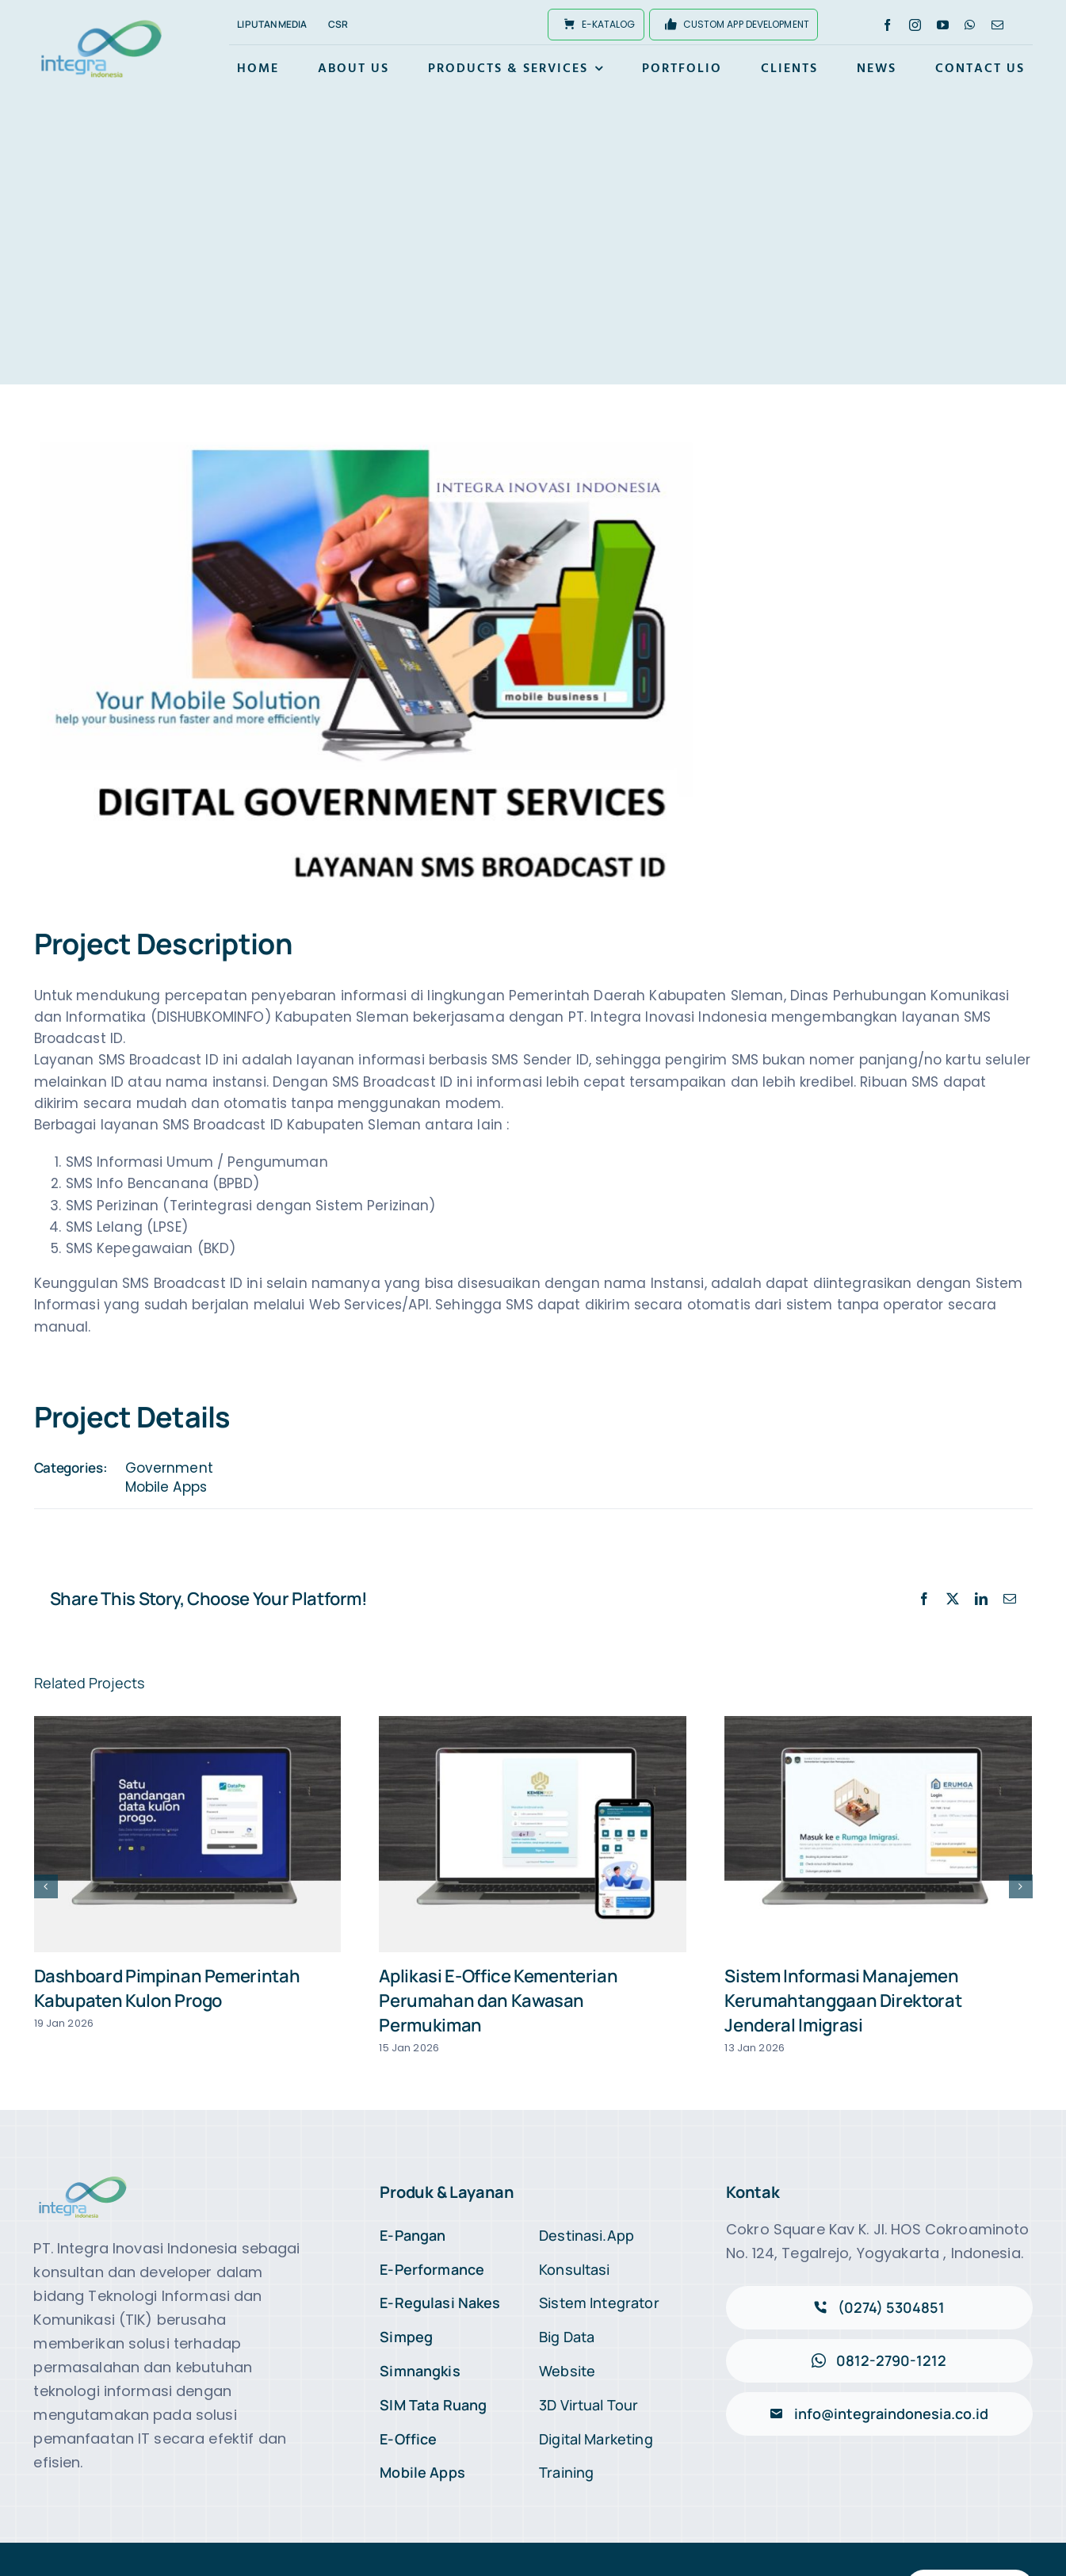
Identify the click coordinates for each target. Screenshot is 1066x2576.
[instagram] (915, 25)
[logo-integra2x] (101, 22)
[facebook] (887, 25)
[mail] (997, 25)
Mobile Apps (166, 1486)
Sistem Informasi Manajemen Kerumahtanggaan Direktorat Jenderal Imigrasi (842, 2000)
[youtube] (943, 25)
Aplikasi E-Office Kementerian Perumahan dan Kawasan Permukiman (498, 2000)
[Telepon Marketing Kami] (879, 2307)
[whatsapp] (970, 25)
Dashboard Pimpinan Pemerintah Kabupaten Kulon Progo (167, 1988)
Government (169, 1467)
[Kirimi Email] (879, 2414)
